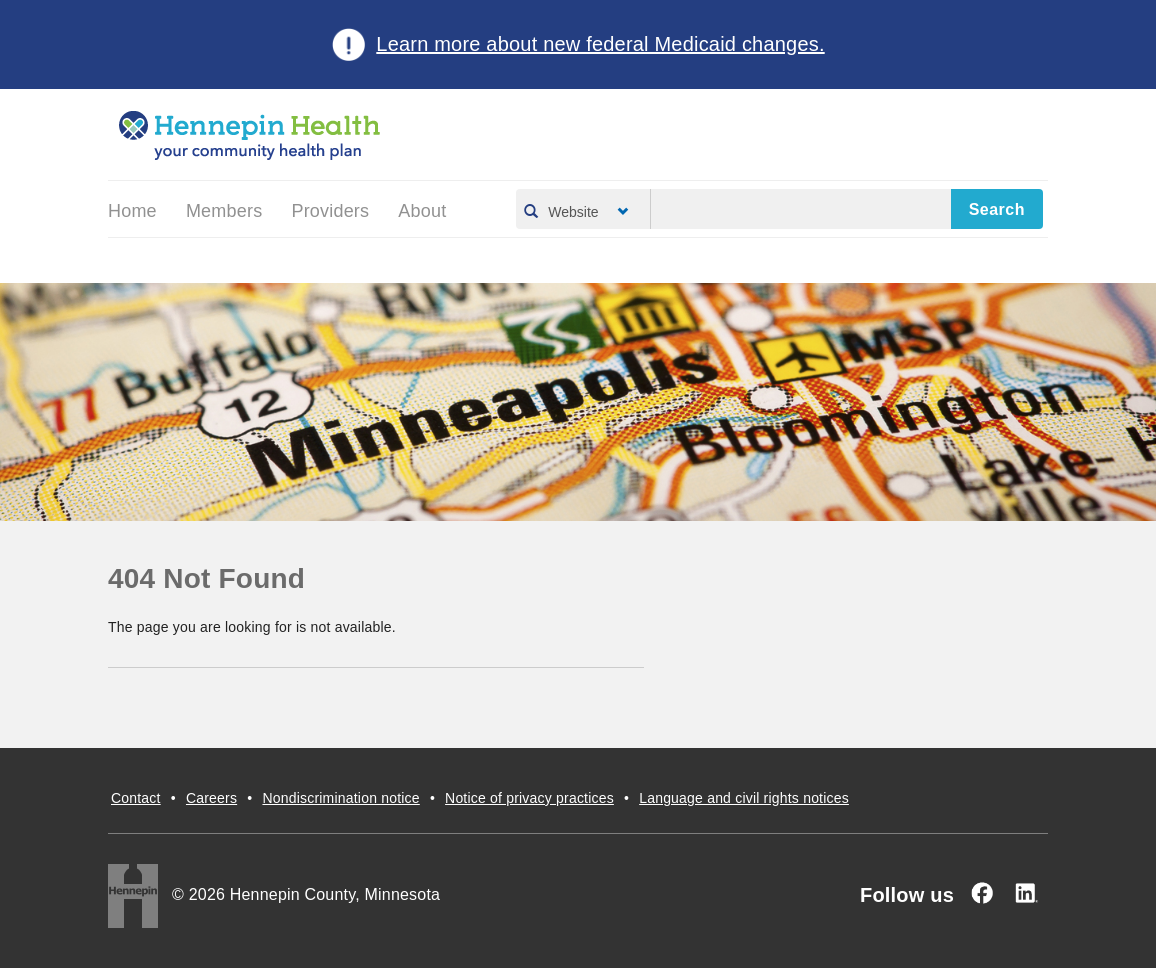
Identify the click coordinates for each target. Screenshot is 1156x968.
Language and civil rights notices (744, 798)
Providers (330, 211)
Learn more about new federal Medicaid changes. (600, 44)
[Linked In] (1026, 893)
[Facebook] (982, 893)
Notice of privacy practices (529, 798)
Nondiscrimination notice (340, 798)
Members (224, 211)
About (422, 211)
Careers (211, 798)
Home (132, 211)
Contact (136, 798)
